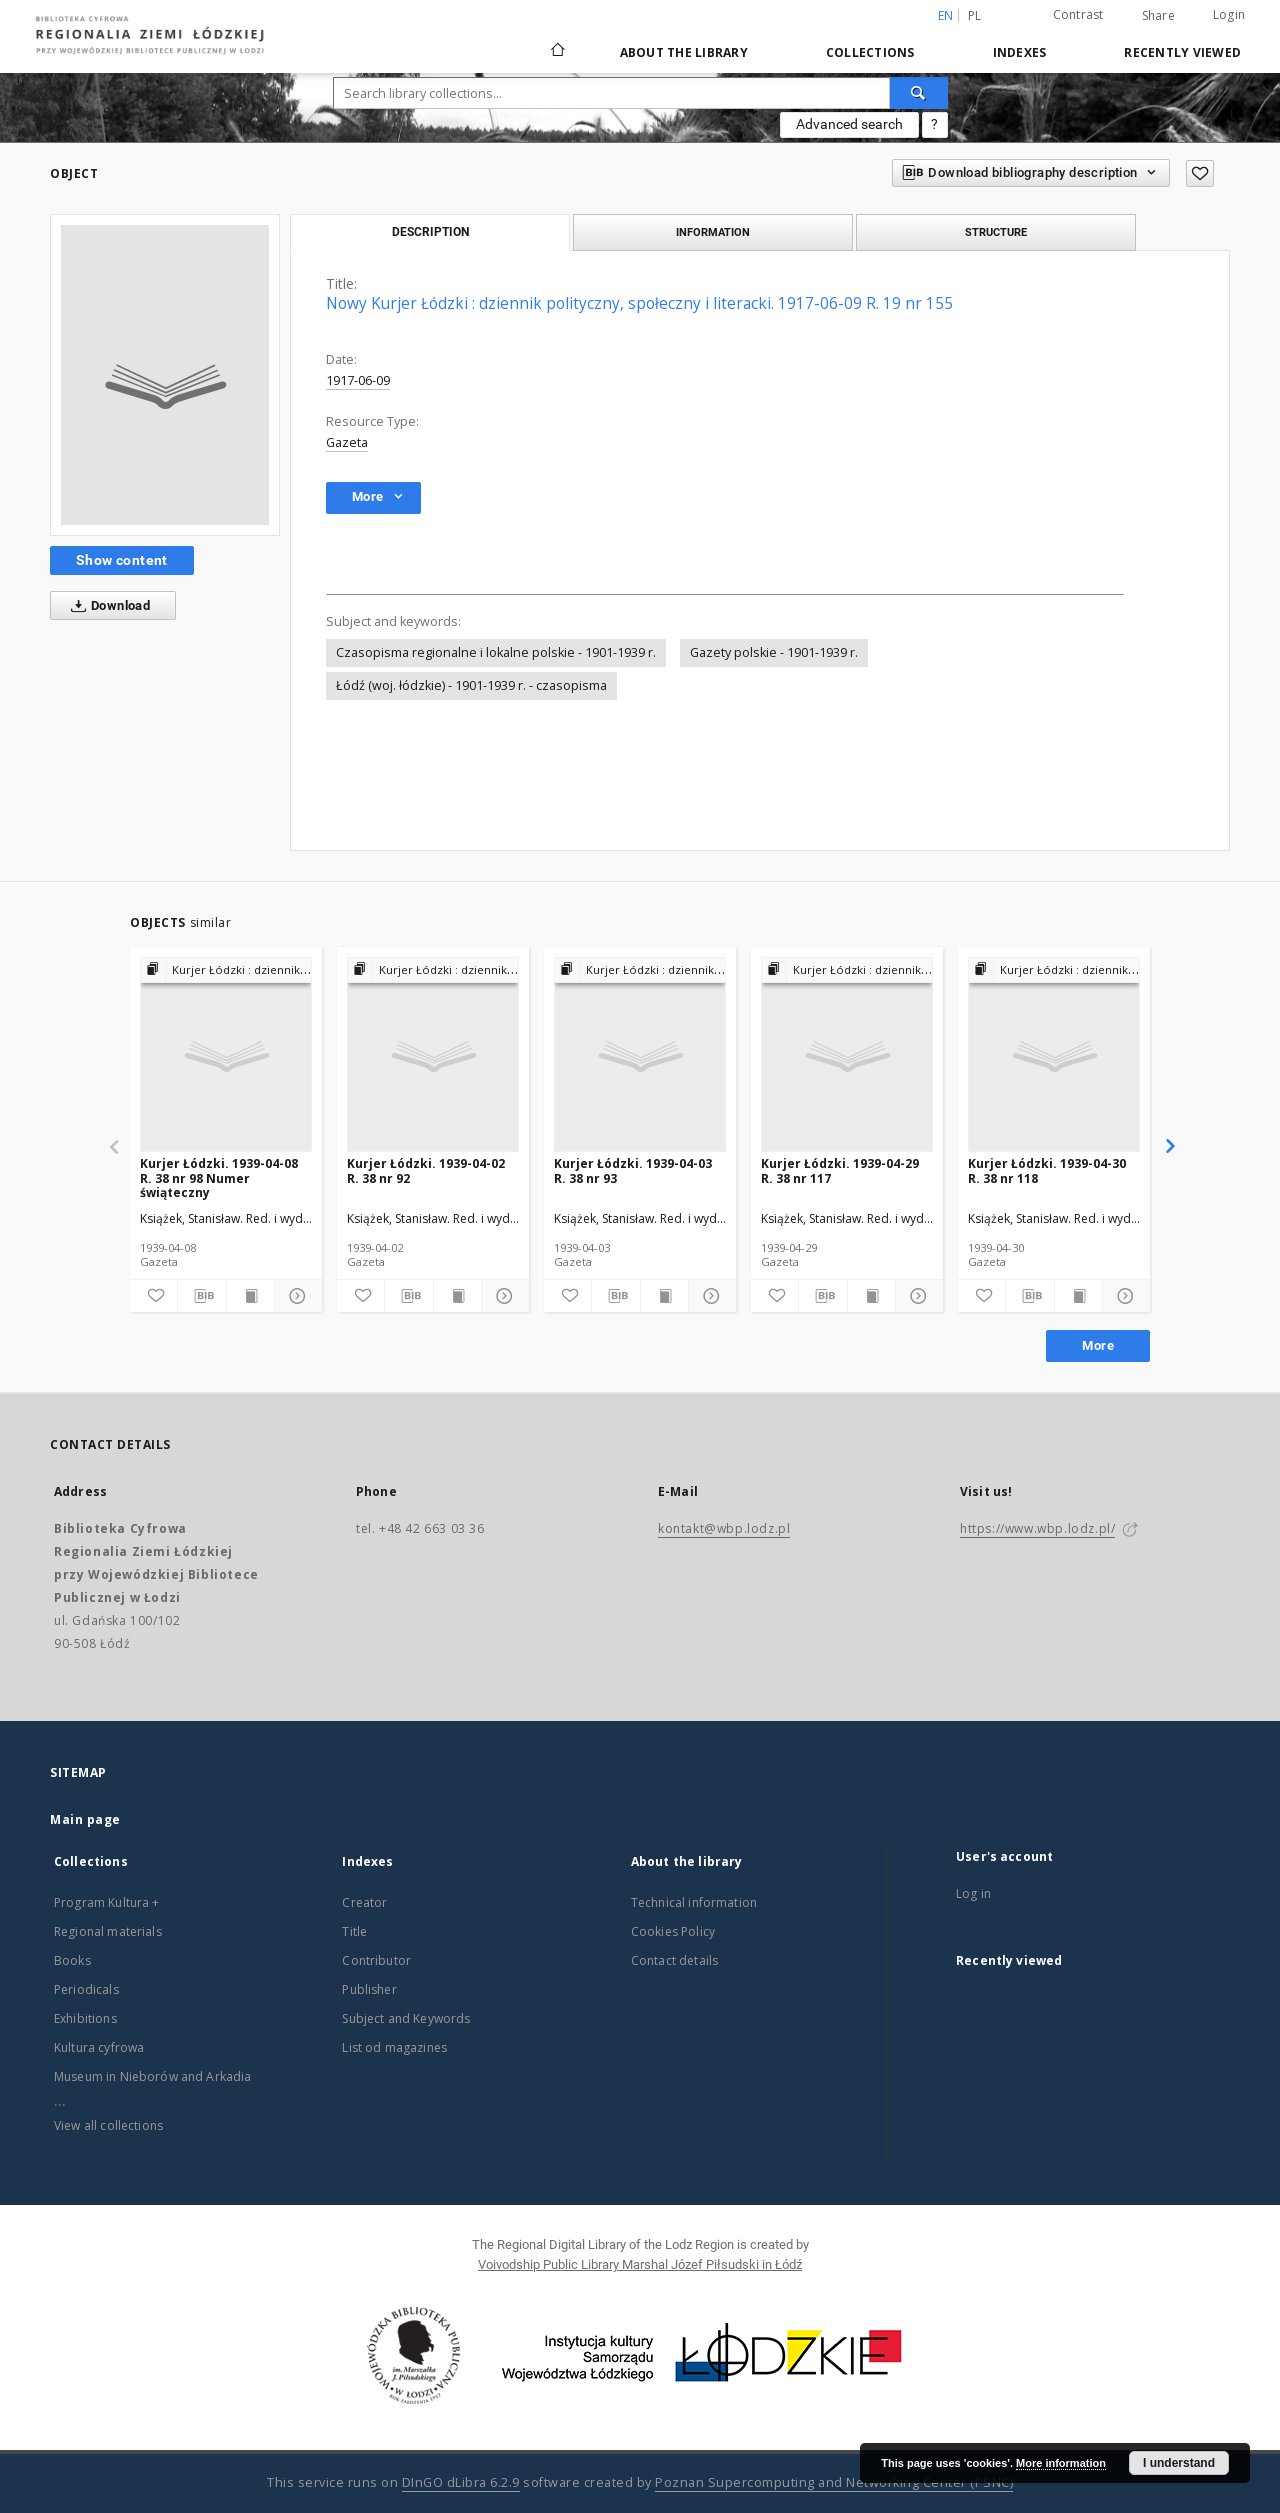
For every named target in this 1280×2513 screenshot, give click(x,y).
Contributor (376, 1960)
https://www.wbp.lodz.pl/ (1037, 1528)
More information (1061, 2463)
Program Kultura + (107, 1902)
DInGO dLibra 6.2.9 (461, 2482)
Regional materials (108, 1931)
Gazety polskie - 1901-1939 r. (774, 652)
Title (354, 1931)
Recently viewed (1182, 52)
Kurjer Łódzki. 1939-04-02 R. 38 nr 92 (426, 1170)
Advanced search (849, 124)
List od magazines (394, 2047)
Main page (85, 1819)
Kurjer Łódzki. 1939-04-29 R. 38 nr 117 (840, 1170)
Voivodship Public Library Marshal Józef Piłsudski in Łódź (640, 2264)
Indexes (1020, 52)
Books (72, 1960)
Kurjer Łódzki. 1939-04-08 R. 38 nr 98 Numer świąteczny (219, 1177)
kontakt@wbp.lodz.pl (724, 1528)
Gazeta (347, 442)
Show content (122, 560)
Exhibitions (85, 2018)
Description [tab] (430, 232)
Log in (973, 1893)
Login (1229, 14)
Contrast (1078, 14)
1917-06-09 (358, 380)
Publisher (369, 1989)
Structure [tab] (996, 232)
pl (975, 15)
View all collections (108, 2125)
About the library (684, 52)
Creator (364, 1902)
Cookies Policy (673, 1931)
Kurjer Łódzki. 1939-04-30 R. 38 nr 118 (1047, 1170)
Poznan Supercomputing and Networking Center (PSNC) (834, 2482)
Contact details (674, 1960)
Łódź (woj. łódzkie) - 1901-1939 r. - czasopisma (471, 685)
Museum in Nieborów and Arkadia (153, 2076)
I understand (1179, 2463)
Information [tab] (713, 232)
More (1098, 1345)
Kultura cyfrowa (99, 2047)
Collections (870, 52)
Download (106, 606)
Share (1158, 16)
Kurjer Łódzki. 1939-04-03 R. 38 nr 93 (633, 1170)
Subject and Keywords (406, 2018)
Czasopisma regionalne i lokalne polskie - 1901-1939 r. (496, 652)
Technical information (694, 1902)
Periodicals (86, 1989)
